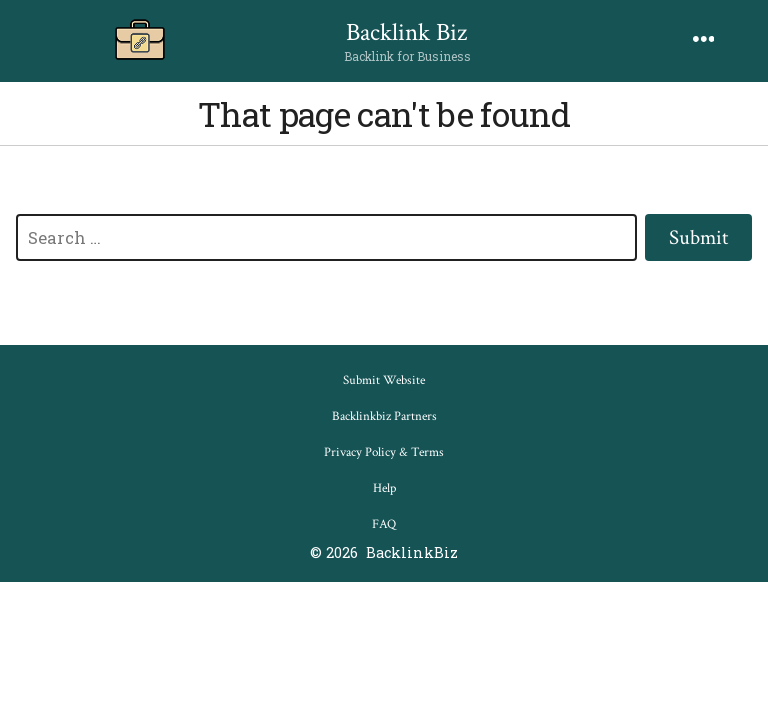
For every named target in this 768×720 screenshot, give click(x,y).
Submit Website (384, 380)
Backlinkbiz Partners (384, 416)
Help (384, 488)
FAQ (384, 524)
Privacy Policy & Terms (384, 452)
